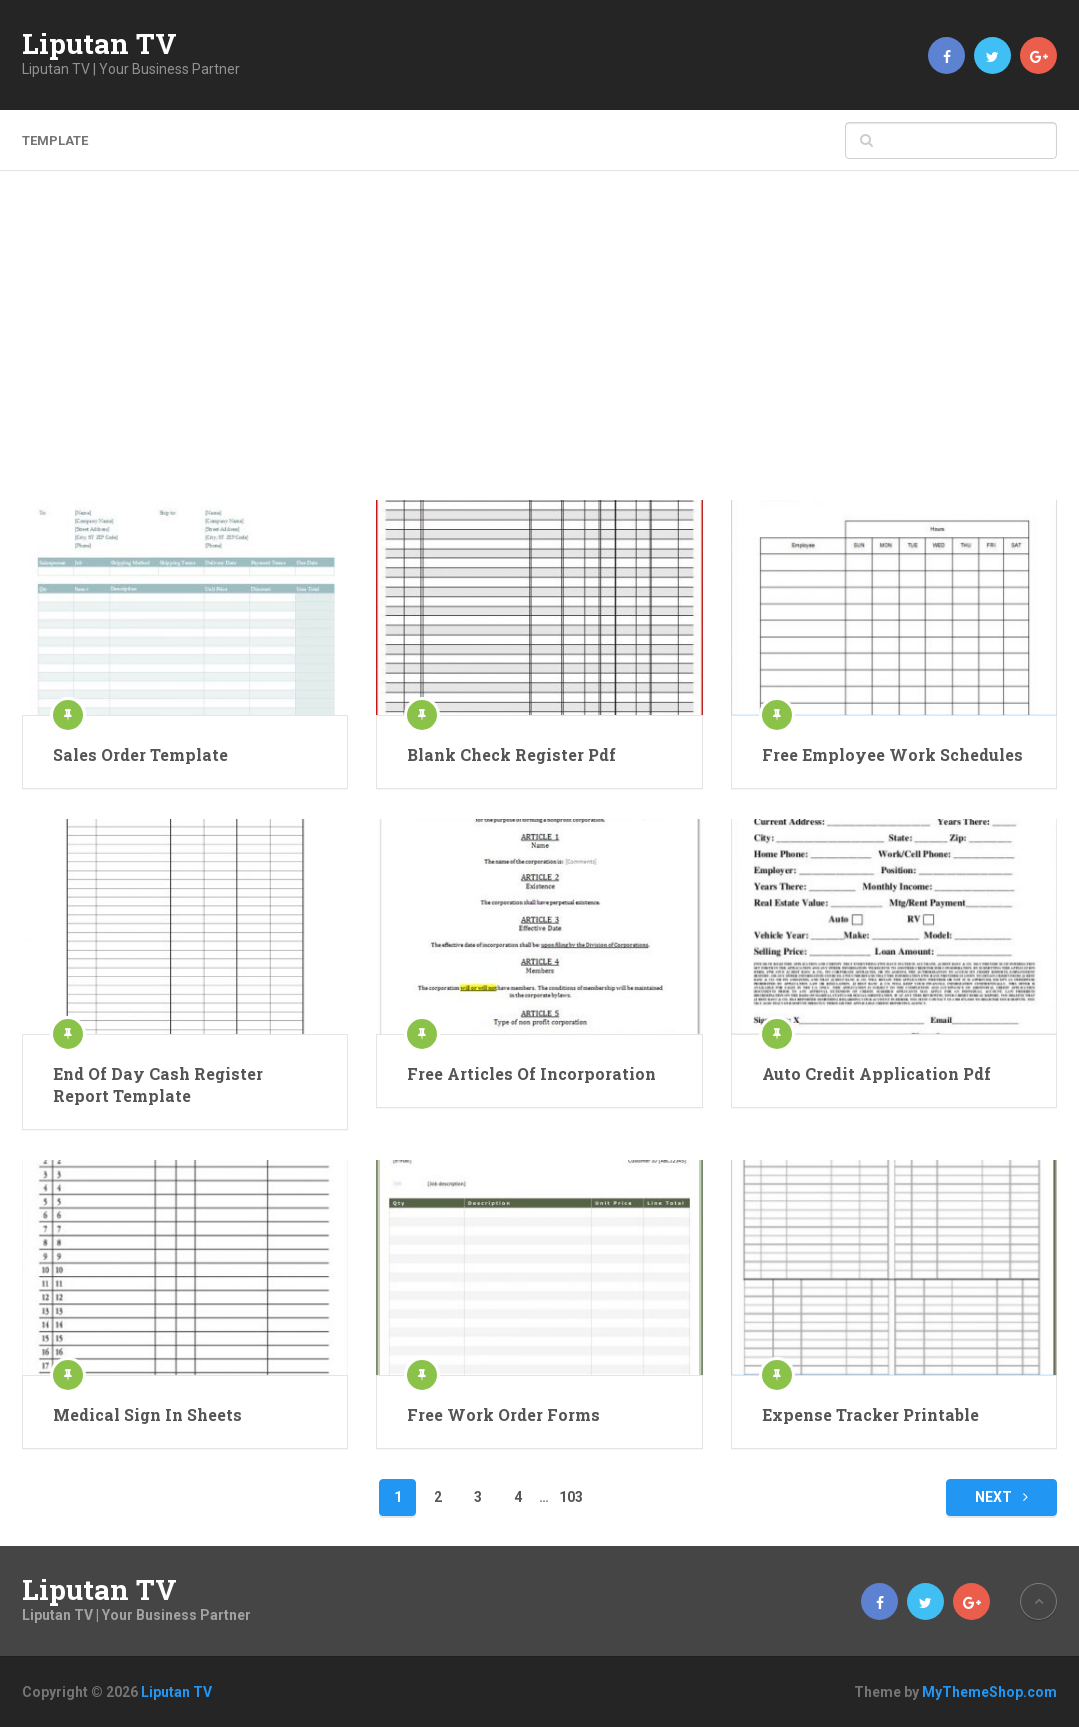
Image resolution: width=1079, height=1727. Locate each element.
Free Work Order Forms (503, 1414)
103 (571, 1497)
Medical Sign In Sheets (147, 1414)
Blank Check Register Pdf (511, 754)
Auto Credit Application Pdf (876, 1073)
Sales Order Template (140, 754)
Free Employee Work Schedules (892, 754)
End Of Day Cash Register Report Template (158, 1084)
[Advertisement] (540, 350)
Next (1001, 1497)
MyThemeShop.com (989, 1692)
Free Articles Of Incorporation (531, 1073)
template (55, 140)
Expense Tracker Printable (870, 1414)
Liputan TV (99, 44)
